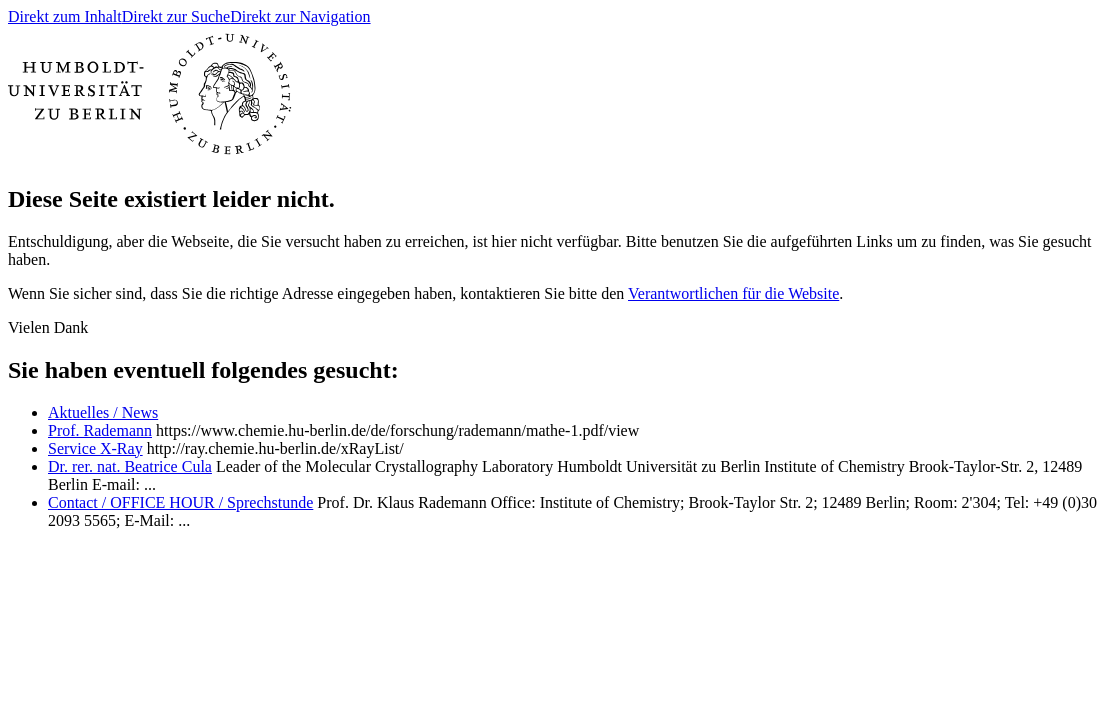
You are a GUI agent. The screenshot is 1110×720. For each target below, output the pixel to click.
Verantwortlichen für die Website (733, 293)
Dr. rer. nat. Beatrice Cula (130, 466)
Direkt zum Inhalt (65, 16)
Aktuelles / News (103, 412)
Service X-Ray (95, 448)
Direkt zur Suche (176, 16)
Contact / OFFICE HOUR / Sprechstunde (180, 502)
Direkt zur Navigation (300, 16)
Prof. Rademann (100, 430)
